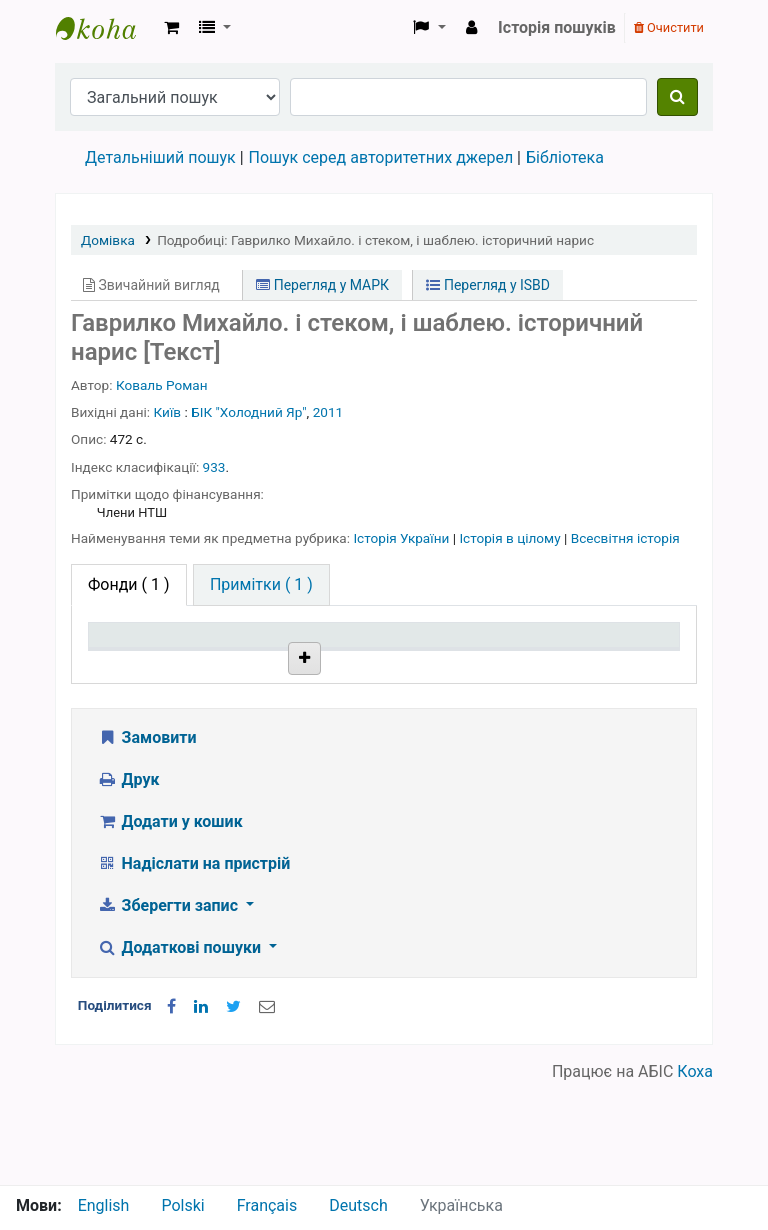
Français (267, 1205)
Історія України (402, 538)
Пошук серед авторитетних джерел (381, 157)
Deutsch (358, 1205)
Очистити (669, 27)
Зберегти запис (169, 1006)
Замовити (147, 838)
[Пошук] (677, 97)
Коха (695, 1172)
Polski (182, 1205)
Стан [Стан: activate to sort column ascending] (472, 663)
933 (214, 467)
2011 (328, 412)
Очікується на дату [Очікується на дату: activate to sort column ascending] (611, 654)
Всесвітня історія (625, 538)
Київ (168, 412)
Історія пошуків (557, 27)
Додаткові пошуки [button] (181, 1048)
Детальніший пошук (160, 157)
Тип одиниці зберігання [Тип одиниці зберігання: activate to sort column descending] (142, 654)
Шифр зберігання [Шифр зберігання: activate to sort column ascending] (373, 654)
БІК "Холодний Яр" (248, 412)
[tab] (261, 585)
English (104, 1205)
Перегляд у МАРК (322, 285)
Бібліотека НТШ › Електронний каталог (106, 28)
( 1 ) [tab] (129, 584)
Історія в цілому (511, 538)
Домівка (108, 240)
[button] (171, 28)
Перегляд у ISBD (488, 285)
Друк (128, 880)
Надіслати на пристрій (193, 964)
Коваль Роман (162, 385)
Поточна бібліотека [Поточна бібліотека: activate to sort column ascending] (254, 654)
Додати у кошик (170, 922)
